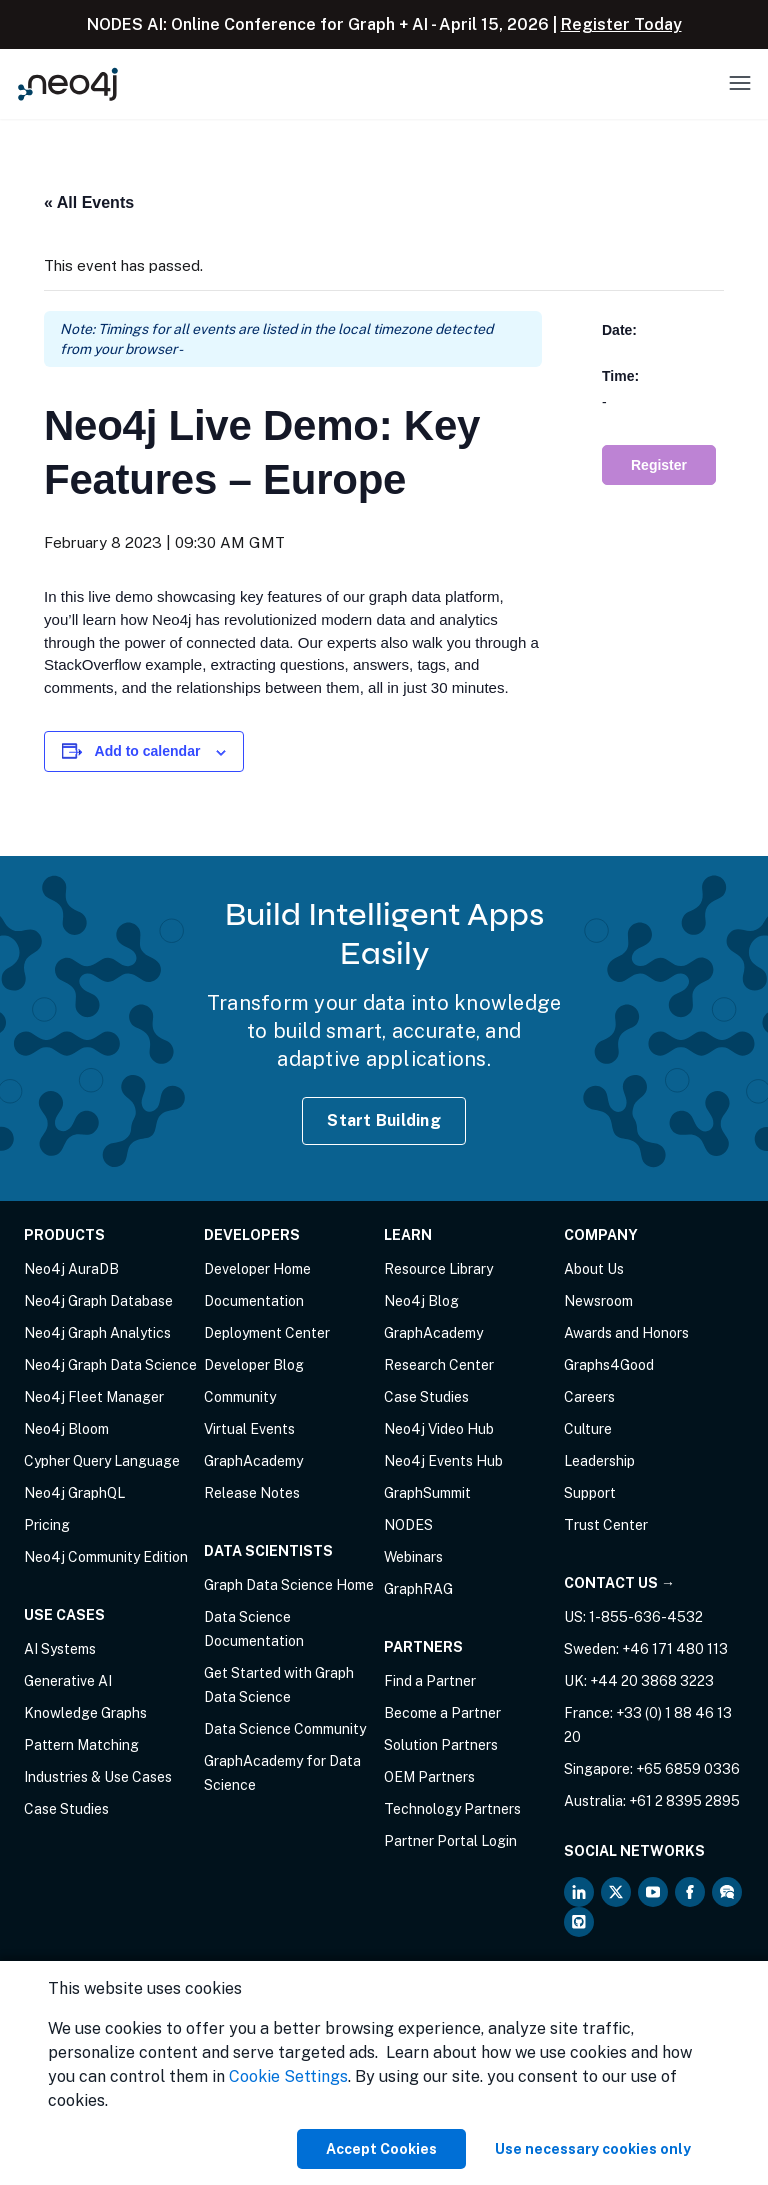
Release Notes (252, 1493)
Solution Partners (441, 1745)
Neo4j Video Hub (439, 1429)
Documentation (254, 1301)
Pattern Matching (81, 1745)
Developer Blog (254, 1365)
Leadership (599, 1461)
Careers (589, 1397)
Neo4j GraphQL (74, 1493)
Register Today (621, 24)
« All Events (89, 202)
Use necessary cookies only (593, 2149)
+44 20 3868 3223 (652, 1681)
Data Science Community (285, 1729)
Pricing (47, 1525)
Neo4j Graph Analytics (97, 1333)
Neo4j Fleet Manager (94, 1397)
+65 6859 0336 (688, 1769)
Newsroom (598, 1301)
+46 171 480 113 (675, 1649)
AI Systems (60, 1649)
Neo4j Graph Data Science (110, 1365)
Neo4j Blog (421, 1301)
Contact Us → (619, 1583)
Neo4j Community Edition (106, 1557)
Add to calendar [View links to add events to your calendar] (148, 751)
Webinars (413, 1557)
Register (659, 465)
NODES (408, 1525)
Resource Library (438, 1269)
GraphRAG (418, 1589)
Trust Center (606, 1525)
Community (240, 1397)
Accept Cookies (381, 2149)
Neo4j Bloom (66, 1429)
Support (590, 1493)
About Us (594, 1269)
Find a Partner (430, 1681)
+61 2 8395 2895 (684, 1801)
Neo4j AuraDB (71, 1269)
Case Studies (66, 1809)
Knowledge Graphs (85, 1713)
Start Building (384, 1120)
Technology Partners (452, 1809)
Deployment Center (267, 1333)
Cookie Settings (288, 2076)
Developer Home (257, 1269)
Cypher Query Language (102, 1461)
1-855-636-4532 (646, 1617)
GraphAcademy (253, 1461)
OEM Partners (429, 1777)
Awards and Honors (626, 1333)
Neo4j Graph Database (98, 1301)
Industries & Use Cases (98, 1777)
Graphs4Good (609, 1365)
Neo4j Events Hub (443, 1461)
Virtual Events (249, 1429)
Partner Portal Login (450, 1841)
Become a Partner (442, 1713)
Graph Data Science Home (289, 1585)
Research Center (439, 1365)
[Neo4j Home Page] (68, 83)
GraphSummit (427, 1493)
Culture (588, 1429)
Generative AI (68, 1681)
